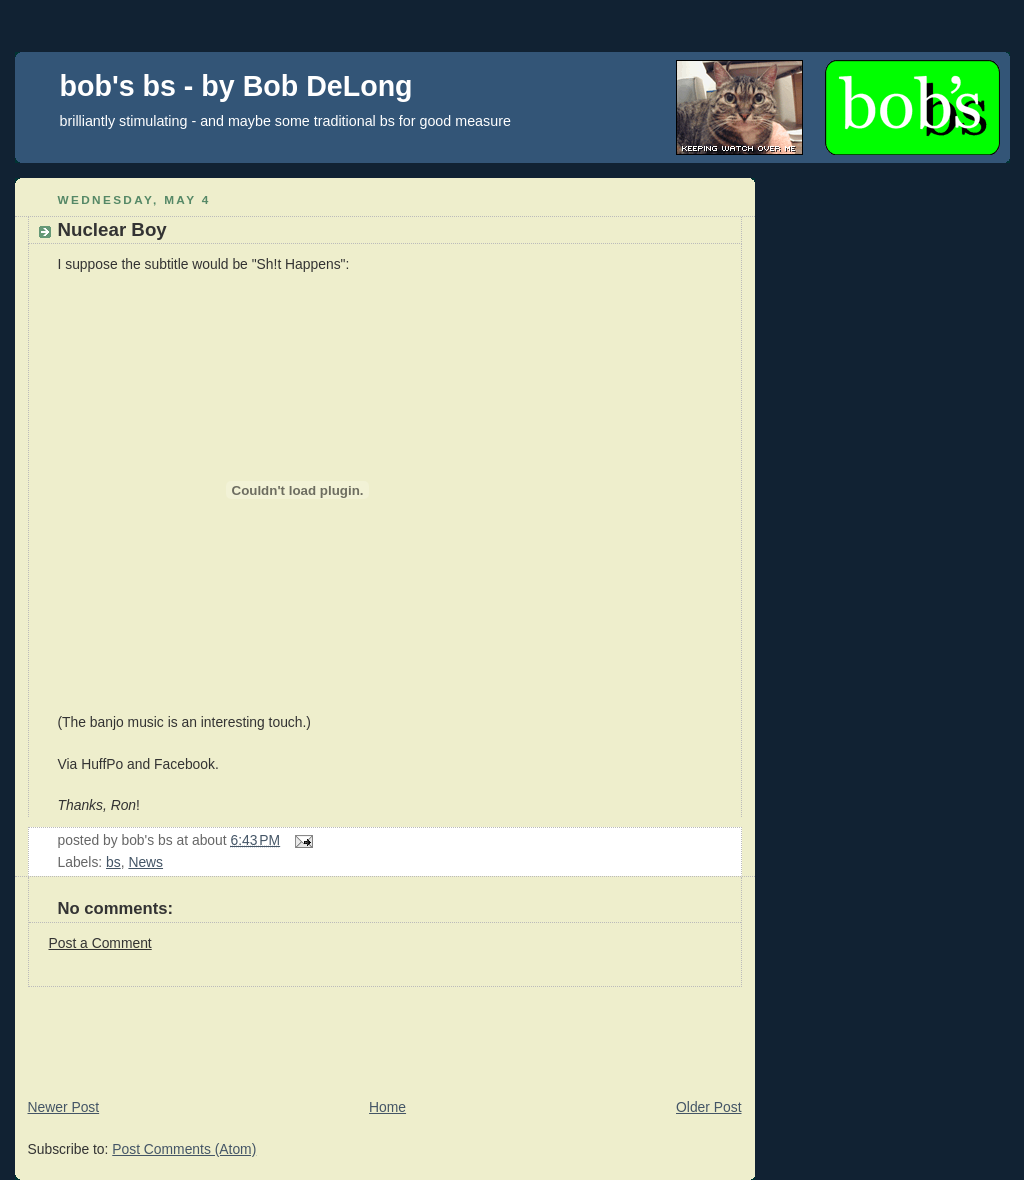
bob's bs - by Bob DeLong (236, 86)
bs (113, 862)
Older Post (708, 1107)
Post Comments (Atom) (184, 1149)
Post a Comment (100, 943)
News (145, 862)
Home (387, 1107)
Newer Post (64, 1107)
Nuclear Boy (112, 229)
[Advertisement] (379, 1032)
